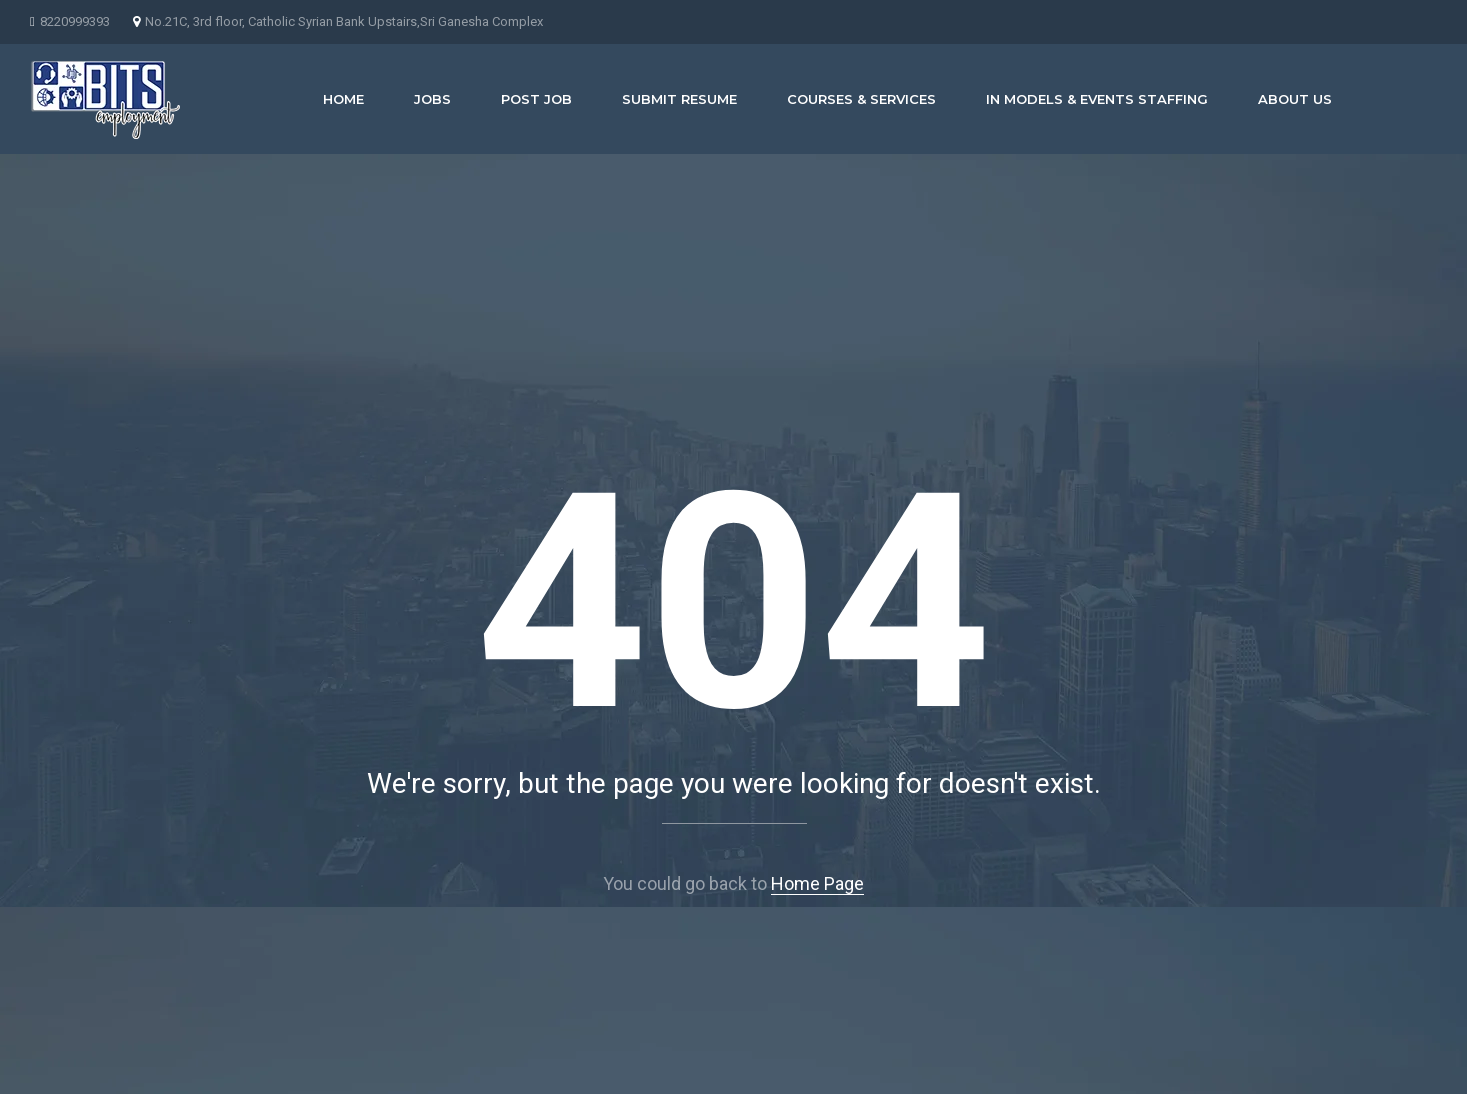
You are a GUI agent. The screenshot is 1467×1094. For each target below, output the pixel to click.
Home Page (817, 883)
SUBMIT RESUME (679, 99)
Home (343, 99)
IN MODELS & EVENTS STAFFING (1097, 99)
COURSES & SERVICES (861, 99)
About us (1295, 99)
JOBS (432, 99)
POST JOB (536, 99)
